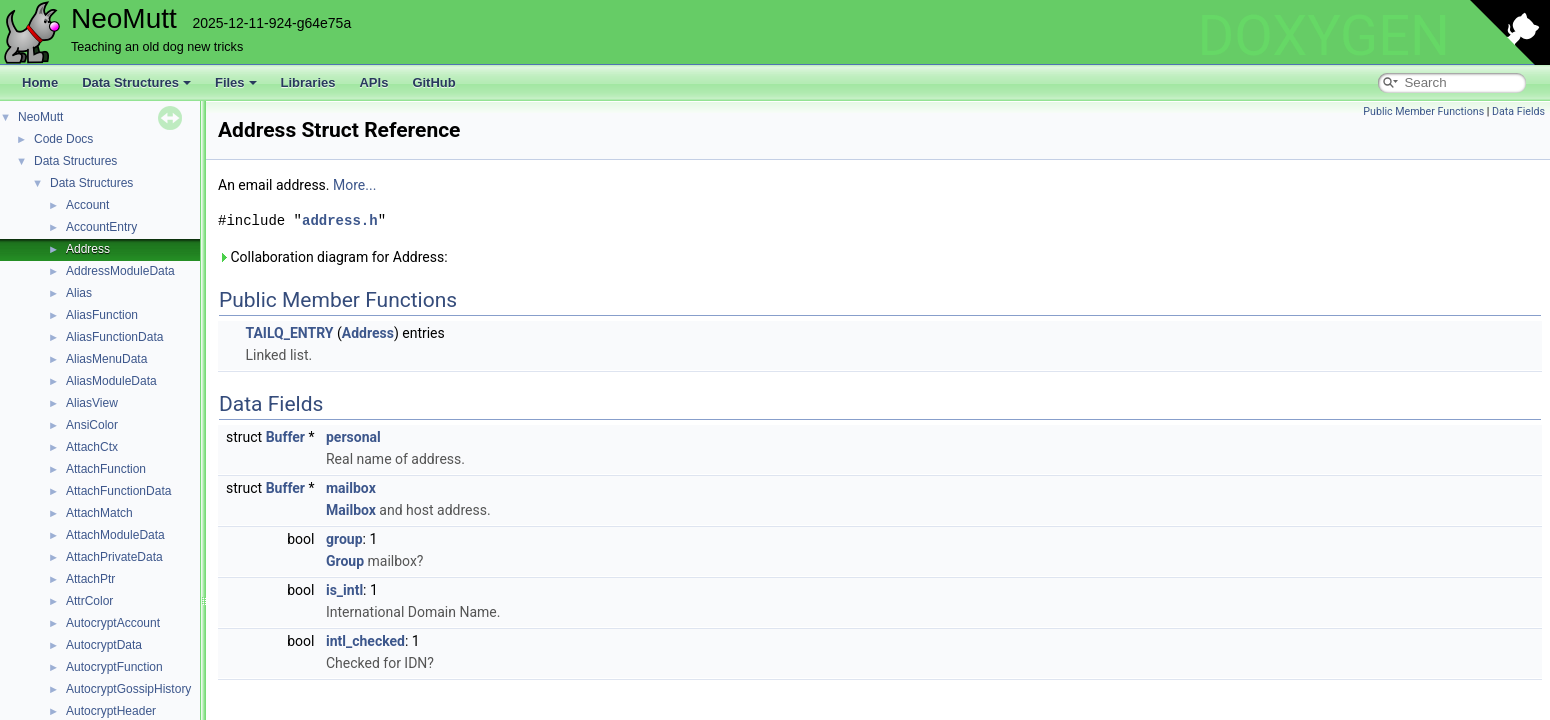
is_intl (344, 590)
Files (236, 82)
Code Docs (63, 139)
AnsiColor (92, 425)
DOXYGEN (1323, 36)
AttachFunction (106, 469)
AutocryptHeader (111, 711)
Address (88, 249)
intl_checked (365, 641)
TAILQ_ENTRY (289, 333)
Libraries (308, 82)
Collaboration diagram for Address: (333, 257)
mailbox (351, 488)
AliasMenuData (106, 359)
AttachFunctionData (118, 491)
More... (354, 185)
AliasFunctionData (114, 337)
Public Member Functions (1423, 111)
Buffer (285, 437)
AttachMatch (99, 513)
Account (87, 205)
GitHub (433, 82)
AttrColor (89, 601)
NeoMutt (40, 117)
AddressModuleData (120, 271)
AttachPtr (90, 579)
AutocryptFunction (114, 667)
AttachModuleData (115, 535)
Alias (79, 293)
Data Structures (136, 82)
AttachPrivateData (114, 557)
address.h (340, 220)
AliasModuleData (111, 381)
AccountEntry (101, 227)
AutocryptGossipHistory (128, 689)
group (344, 539)
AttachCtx (92, 447)
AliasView (92, 403)
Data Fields (1518, 111)
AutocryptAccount (113, 623)
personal (353, 437)
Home (40, 82)
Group (345, 561)
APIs (373, 82)
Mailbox (351, 510)
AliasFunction (102, 315)
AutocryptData (104, 645)
